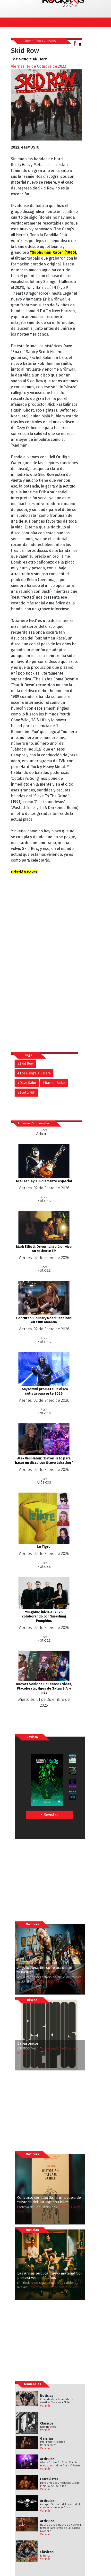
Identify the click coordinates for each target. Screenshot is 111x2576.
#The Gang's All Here (34, 1073)
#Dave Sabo (26, 1083)
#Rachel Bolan (54, 1083)
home (29, 41)
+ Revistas (50, 1814)
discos (51, 41)
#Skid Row (25, 1064)
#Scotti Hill (26, 1093)
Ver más (45, 2405)
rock (40, 41)
